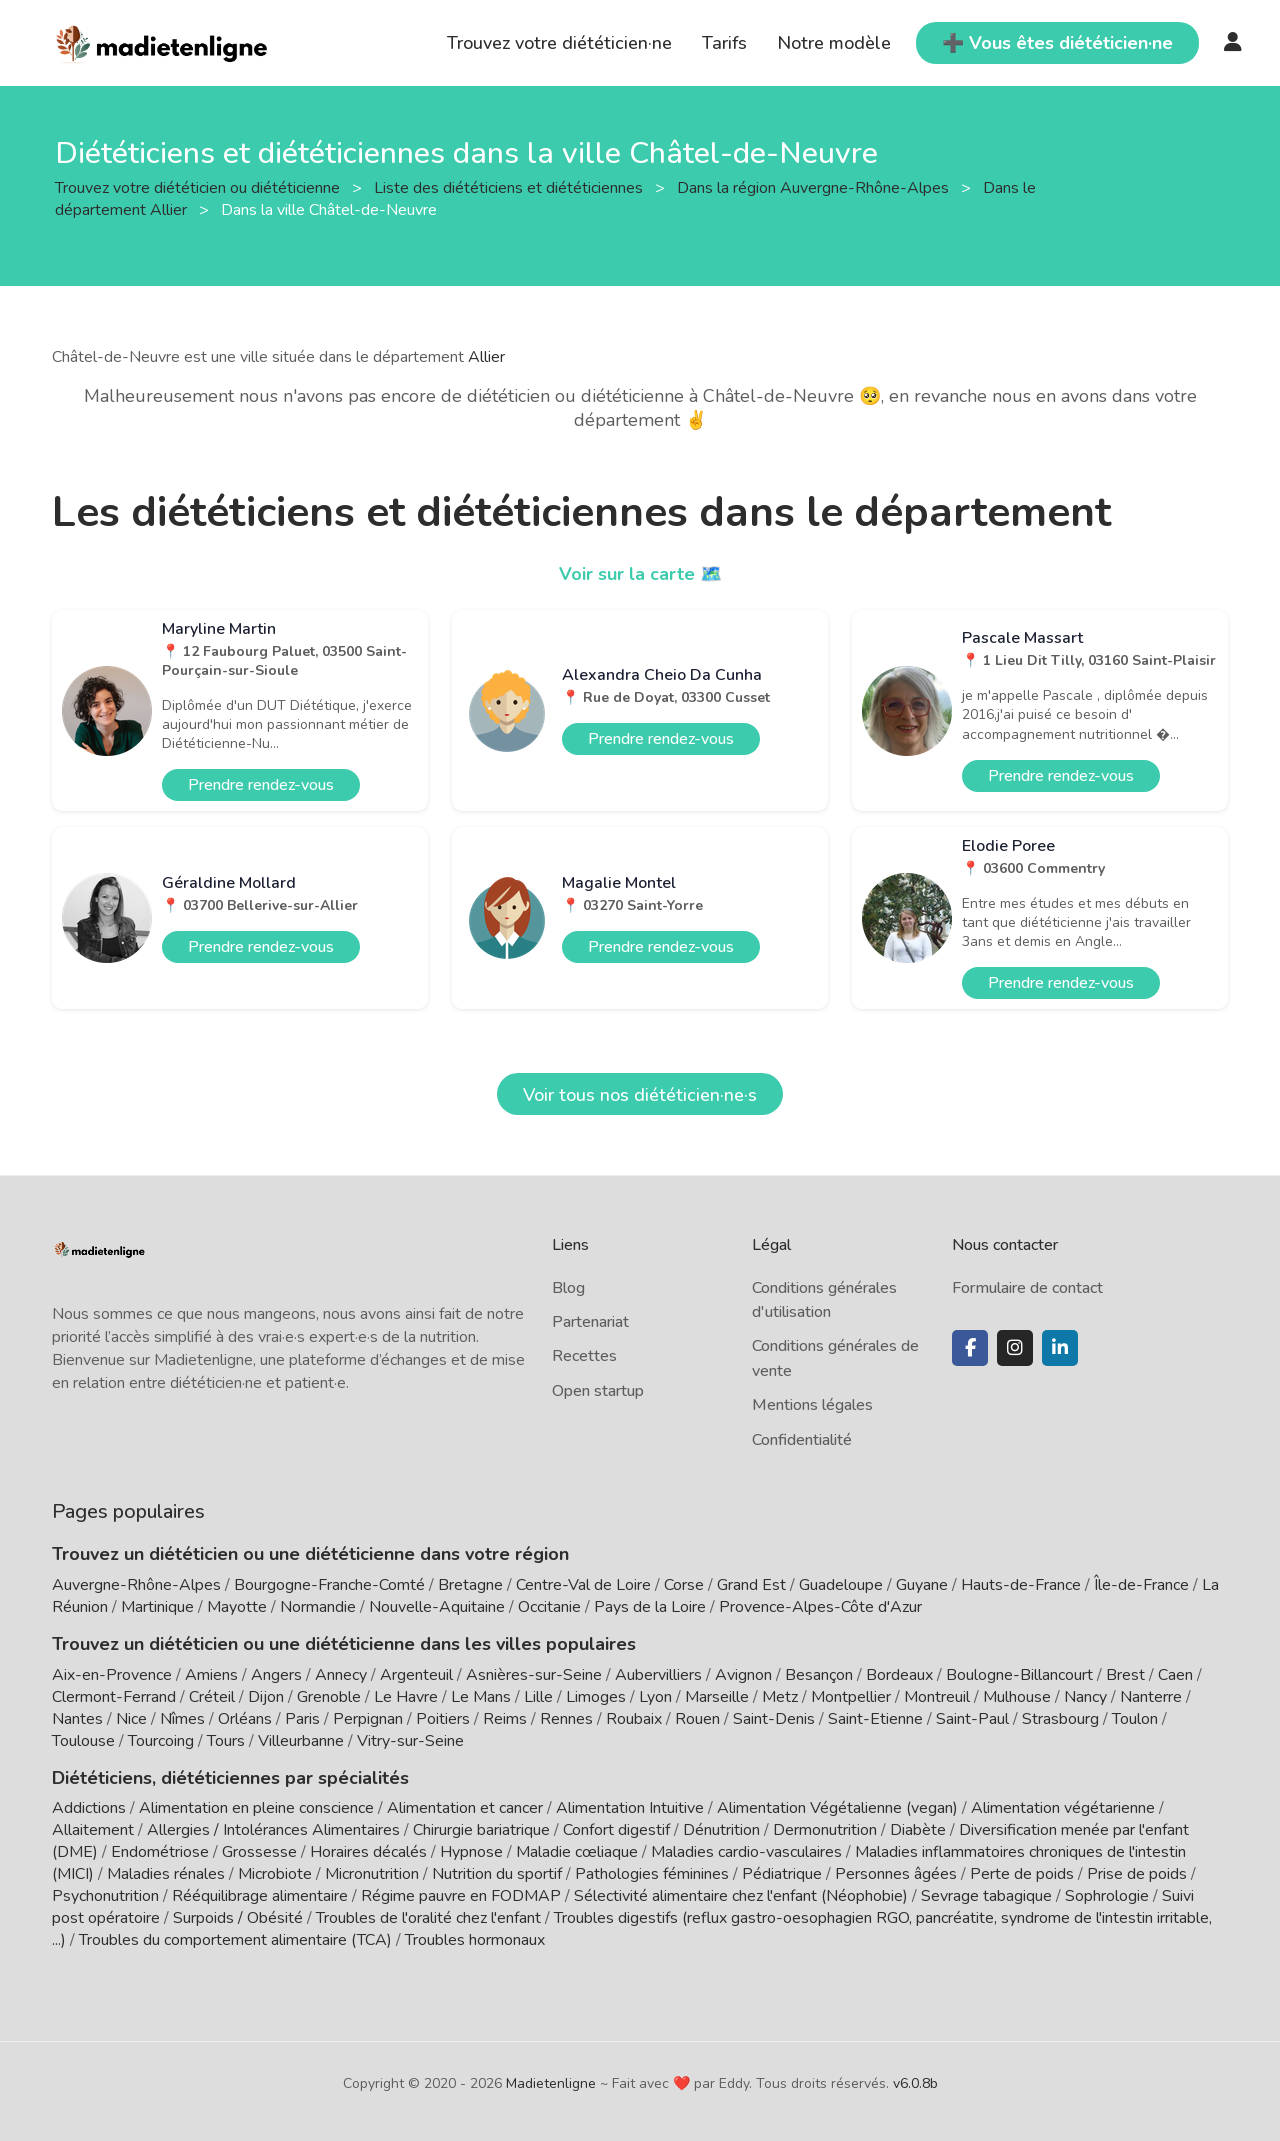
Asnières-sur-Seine (534, 1675)
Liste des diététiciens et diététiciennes (510, 187)
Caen (1175, 1675)
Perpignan (368, 1719)
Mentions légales (812, 1405)
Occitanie (549, 1607)
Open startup (598, 1391)
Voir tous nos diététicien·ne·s (640, 1095)
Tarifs (724, 43)
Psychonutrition (105, 1896)
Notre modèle (834, 43)
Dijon (266, 1697)
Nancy (1085, 1697)
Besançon (819, 1675)
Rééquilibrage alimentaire (260, 1896)
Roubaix (634, 1719)
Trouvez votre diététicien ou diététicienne (199, 187)
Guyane (922, 1585)
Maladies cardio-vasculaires (746, 1852)
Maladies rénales (166, 1874)
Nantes (77, 1719)
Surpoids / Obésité (238, 1918)
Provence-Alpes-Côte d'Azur (820, 1607)
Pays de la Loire (650, 1607)
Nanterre (1151, 1697)
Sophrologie (1107, 1896)
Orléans (245, 1719)
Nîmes (182, 1719)
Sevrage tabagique (986, 1896)
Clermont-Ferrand (114, 1697)
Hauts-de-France (1021, 1585)
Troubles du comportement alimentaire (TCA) (235, 1940)
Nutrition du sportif (497, 1874)
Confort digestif (616, 1830)
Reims (505, 1719)
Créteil (212, 1697)
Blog (568, 1288)
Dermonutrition (827, 1830)
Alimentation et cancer (465, 1808)
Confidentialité (802, 1440)
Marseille (717, 1697)
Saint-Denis (774, 1719)
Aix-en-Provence (112, 1675)
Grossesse (259, 1852)
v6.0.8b (915, 2083)
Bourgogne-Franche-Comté (329, 1585)
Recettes (584, 1356)
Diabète (918, 1830)
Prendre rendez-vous (261, 785)
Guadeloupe (841, 1585)
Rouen (697, 1719)
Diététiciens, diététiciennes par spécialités (230, 1778)
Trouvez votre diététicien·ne (559, 43)
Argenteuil (416, 1675)
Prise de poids (1137, 1874)
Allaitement (93, 1830)
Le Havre (406, 1697)
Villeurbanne (301, 1741)
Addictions (89, 1808)
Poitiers (443, 1719)
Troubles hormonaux (475, 1940)
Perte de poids (1022, 1874)
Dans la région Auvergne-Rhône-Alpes (815, 187)
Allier (486, 357)
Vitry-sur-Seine (410, 1741)
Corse (684, 1585)
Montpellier (851, 1697)
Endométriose (160, 1852)
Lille (538, 1697)
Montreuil (937, 1697)
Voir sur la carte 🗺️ (640, 574)
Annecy (341, 1675)
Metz (780, 1697)
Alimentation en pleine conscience (256, 1808)
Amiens (211, 1675)
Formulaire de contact (1027, 1288)
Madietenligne (551, 2083)
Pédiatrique (782, 1874)
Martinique (157, 1607)
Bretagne (470, 1585)
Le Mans (481, 1697)
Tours (226, 1741)
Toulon (1135, 1719)
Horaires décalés (368, 1852)
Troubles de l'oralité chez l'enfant (428, 1918)
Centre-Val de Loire (583, 1585)
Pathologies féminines (652, 1874)
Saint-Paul (972, 1719)
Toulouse (83, 1741)
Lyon (655, 1697)
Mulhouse (1017, 1697)
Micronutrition (372, 1874)
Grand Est (751, 1585)
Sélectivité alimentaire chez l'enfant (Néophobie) (741, 1896)
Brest (1125, 1675)
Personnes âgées (896, 1874)
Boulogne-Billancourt (1019, 1675)
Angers (276, 1675)
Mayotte (237, 1607)
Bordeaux (899, 1675)
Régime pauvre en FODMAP (461, 1896)
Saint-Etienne (875, 1719)
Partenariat (590, 1322)
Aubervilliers (658, 1675)
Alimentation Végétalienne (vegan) (837, 1808)
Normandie (318, 1607)
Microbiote (277, 1874)
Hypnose (471, 1852)
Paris (302, 1719)
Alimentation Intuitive (630, 1808)
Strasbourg (1060, 1719)
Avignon (743, 1675)
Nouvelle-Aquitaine (437, 1607)
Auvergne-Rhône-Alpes (136, 1585)
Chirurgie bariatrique (481, 1830)
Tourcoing (161, 1741)
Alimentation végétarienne (1063, 1808)
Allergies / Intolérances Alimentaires (273, 1830)
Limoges (596, 1697)
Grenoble (329, 1697)
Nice (131, 1719)
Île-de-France (1141, 1585)
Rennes (566, 1719)
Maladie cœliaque (577, 1852)
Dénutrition (721, 1830)
